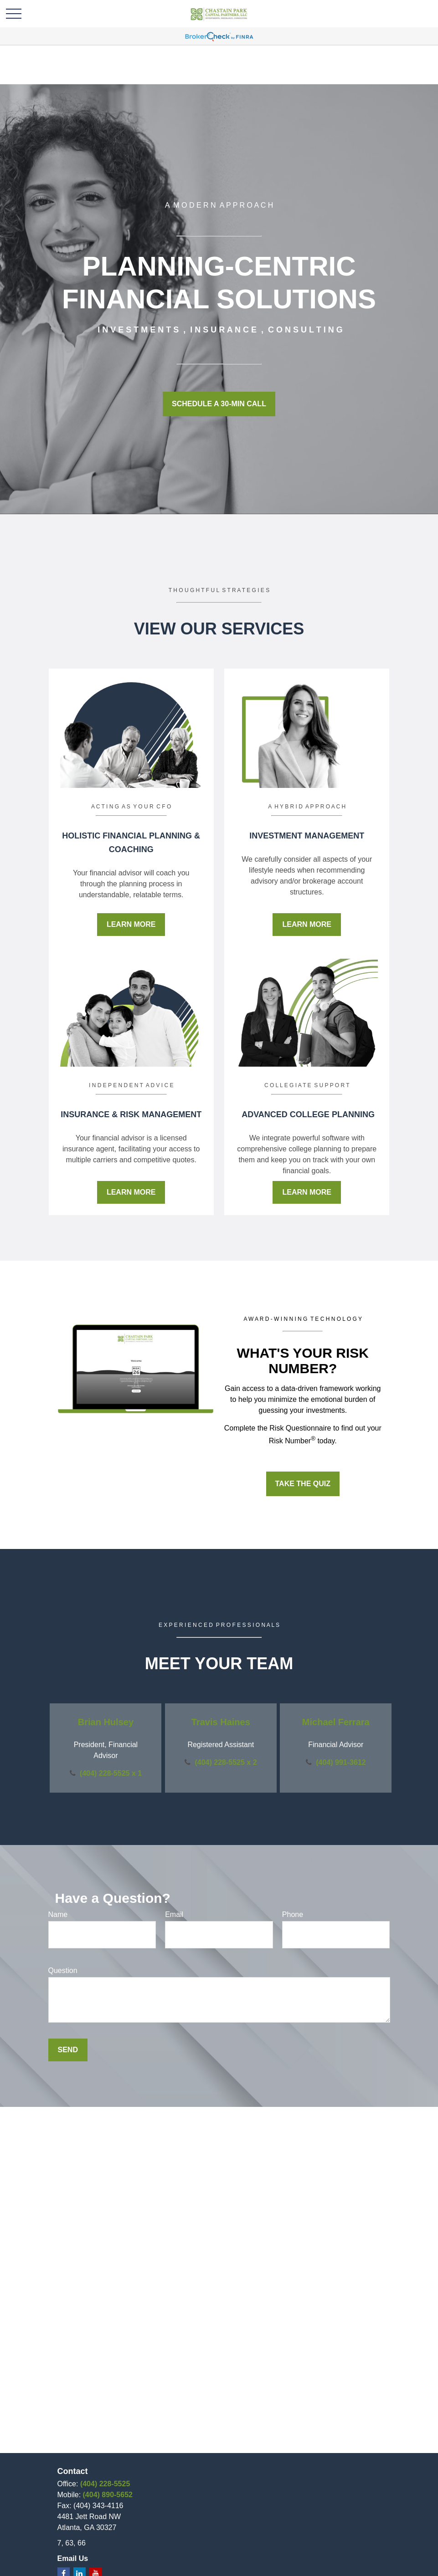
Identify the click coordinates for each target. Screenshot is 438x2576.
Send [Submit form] (68, 2050)
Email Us (72, 2558)
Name (58, 1914)
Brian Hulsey (106, 1722)
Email (174, 1914)
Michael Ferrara (336, 1722)
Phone (292, 1914)
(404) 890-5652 (108, 2495)
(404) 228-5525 (105, 2484)
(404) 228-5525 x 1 (111, 1773)
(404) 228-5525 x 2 (226, 1762)
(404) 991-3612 (341, 1762)
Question (62, 1970)
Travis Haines (220, 1722)
